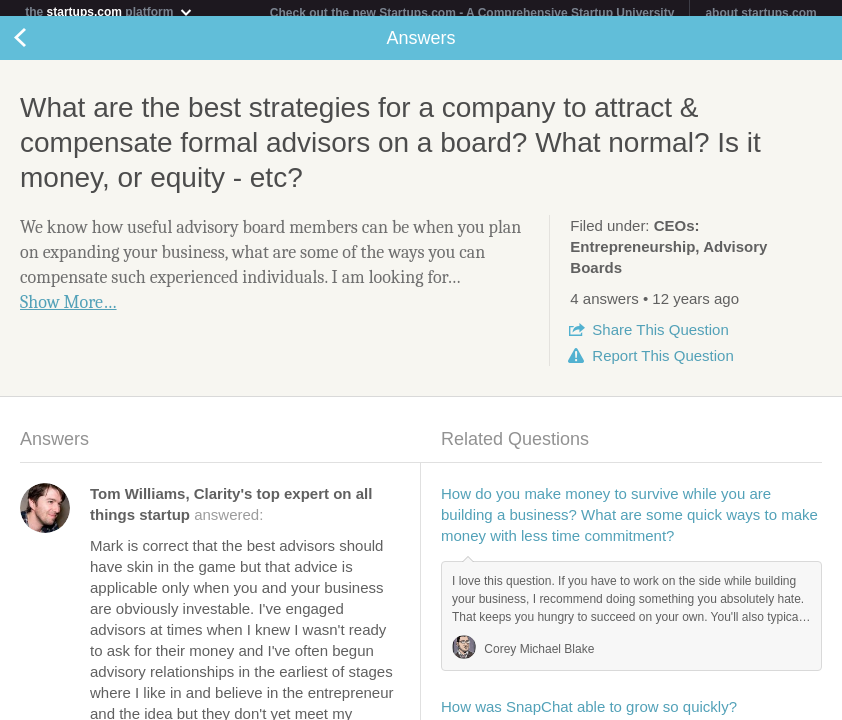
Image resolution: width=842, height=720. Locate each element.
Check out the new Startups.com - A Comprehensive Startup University (472, 13)
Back (40, 46)
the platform (109, 11)
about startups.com (760, 13)
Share (660, 337)
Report (662, 363)
